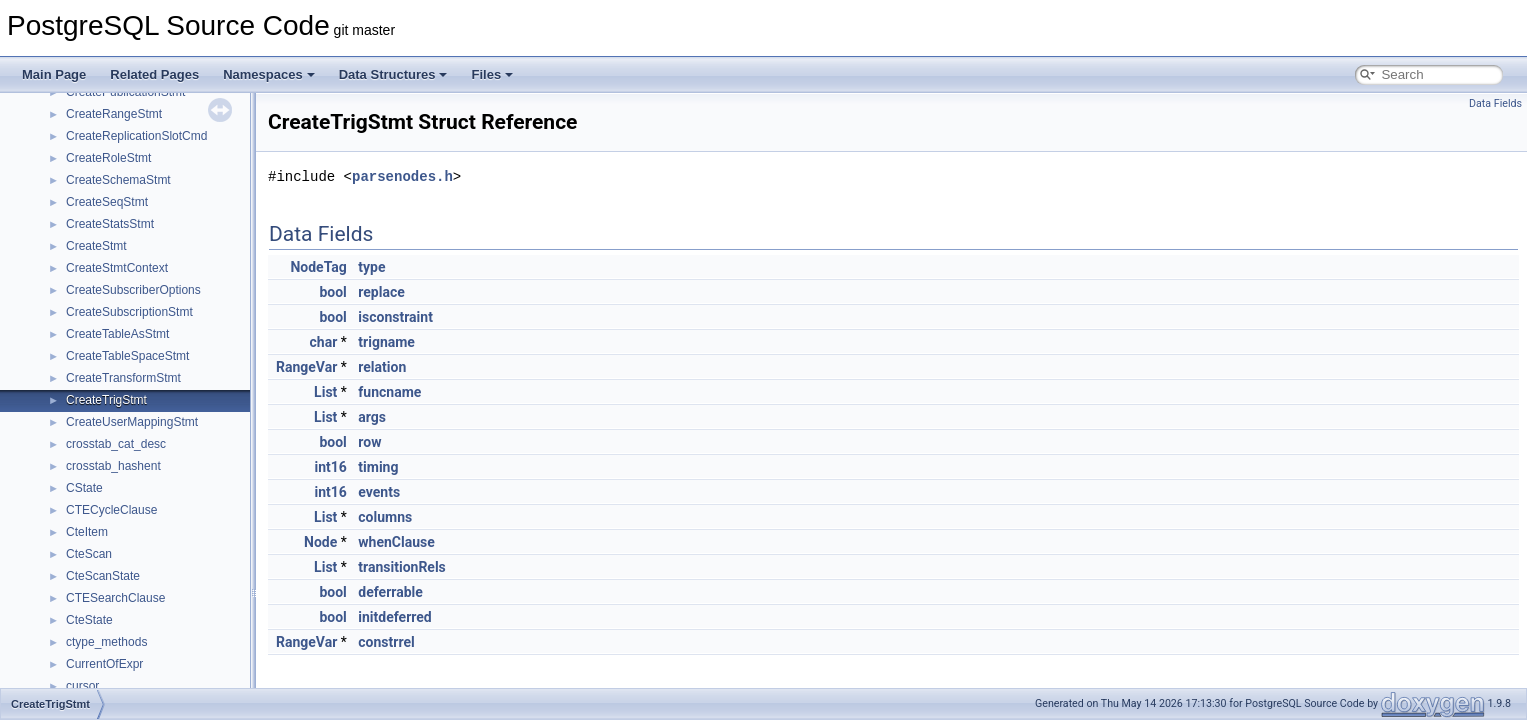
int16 (330, 467)
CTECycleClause (111, 510)
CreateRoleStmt (108, 158)
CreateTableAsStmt (117, 334)
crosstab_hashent (113, 466)
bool (332, 292)
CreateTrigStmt (106, 400)
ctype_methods (106, 642)
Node (320, 542)
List (325, 392)
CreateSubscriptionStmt (129, 312)
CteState (89, 620)
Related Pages (154, 74)
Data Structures (393, 74)
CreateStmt (96, 246)
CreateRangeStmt (114, 114)
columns (385, 517)
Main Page (54, 74)
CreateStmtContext (117, 268)
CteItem (87, 532)
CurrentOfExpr (104, 664)
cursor (82, 686)
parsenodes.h (402, 176)
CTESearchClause (115, 598)
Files (492, 74)
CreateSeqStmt (107, 202)
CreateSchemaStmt (118, 180)
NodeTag (318, 267)
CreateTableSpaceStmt (127, 356)
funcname (389, 392)
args (372, 417)
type (371, 267)
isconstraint (395, 317)
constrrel (386, 642)
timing (378, 467)
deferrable (390, 592)
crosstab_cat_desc (116, 444)
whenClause (396, 542)
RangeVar (306, 367)
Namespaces (269, 74)
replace (381, 292)
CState (84, 488)
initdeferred (394, 617)
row (369, 442)
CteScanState (103, 576)
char (324, 342)
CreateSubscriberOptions (133, 290)
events (379, 492)
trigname (386, 342)
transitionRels (402, 567)
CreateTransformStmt (123, 378)
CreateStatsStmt (110, 224)
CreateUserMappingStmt (132, 422)
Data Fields (1495, 103)
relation (382, 367)
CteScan (89, 554)
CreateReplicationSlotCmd (136, 136)
